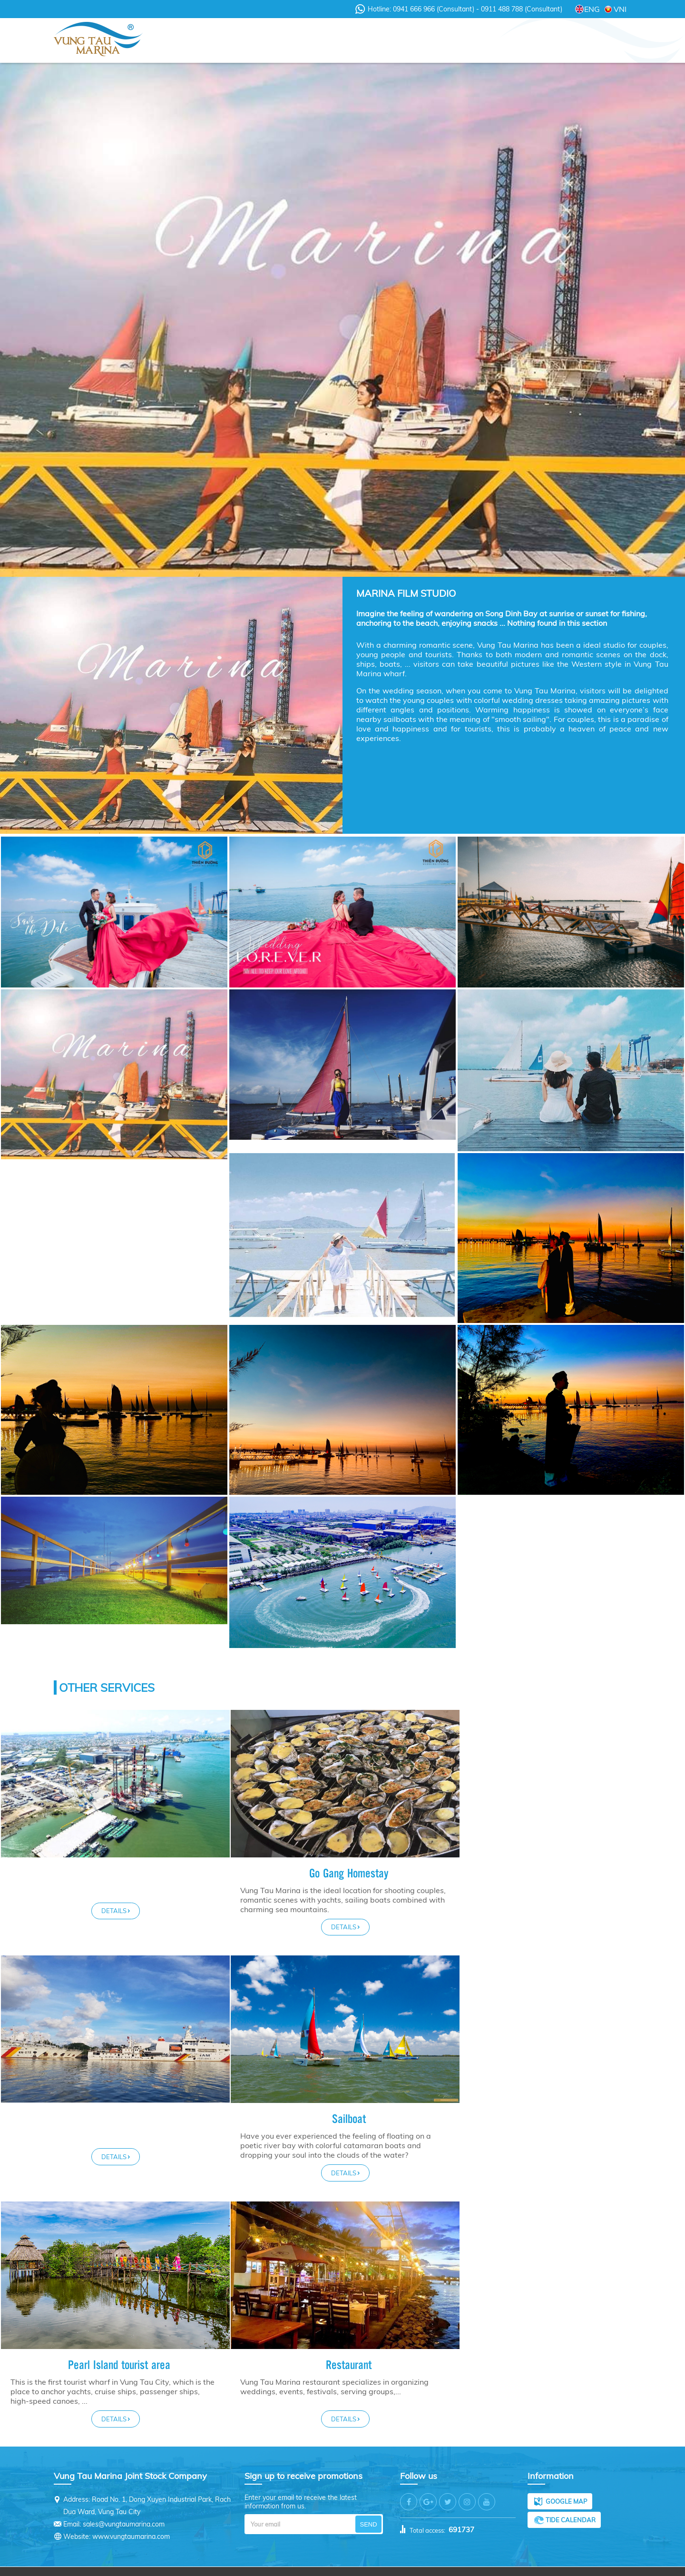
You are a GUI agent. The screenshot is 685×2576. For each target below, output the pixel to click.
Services (392, 41)
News (267, 41)
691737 (461, 2513)
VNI (620, 9)
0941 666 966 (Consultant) (434, 9)
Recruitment (524, 41)
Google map (566, 2485)
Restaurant (346, 2348)
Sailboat (573, 2102)
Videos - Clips (326, 41)
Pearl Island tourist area (118, 2348)
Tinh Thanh (444, 2564)
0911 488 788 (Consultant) (520, 9)
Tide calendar (571, 2504)
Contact (587, 41)
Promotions (454, 41)
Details (113, 1911)
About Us (217, 41)
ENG (592, 9)
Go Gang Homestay (345, 1873)
